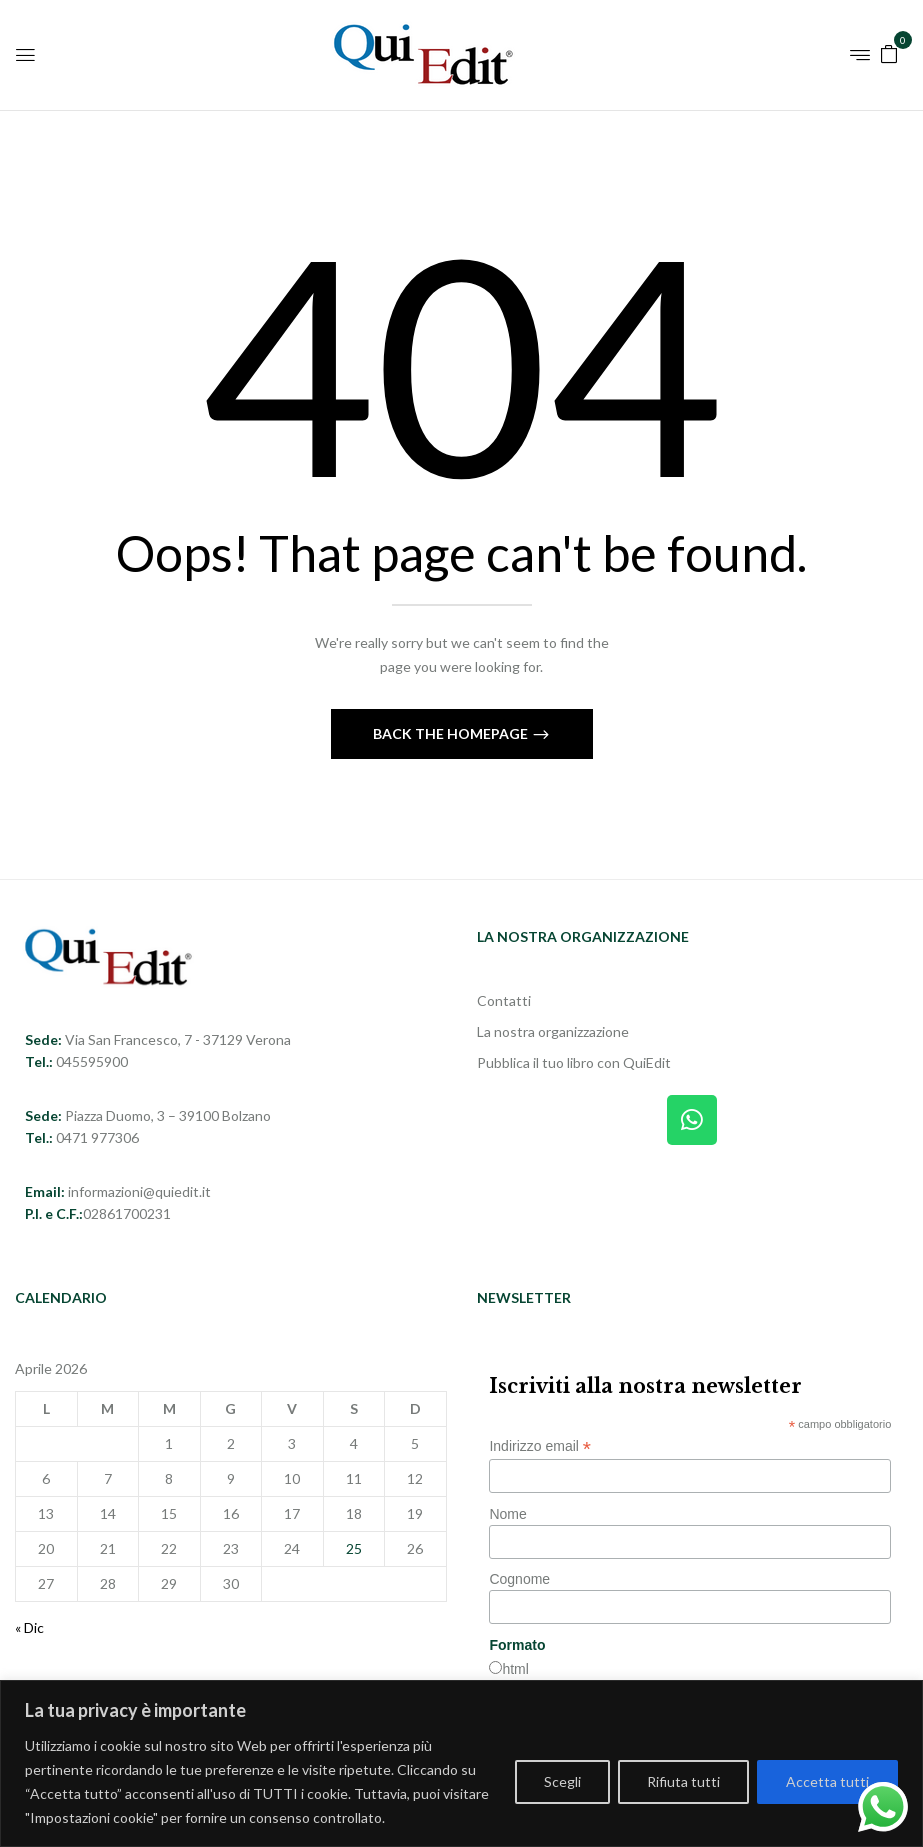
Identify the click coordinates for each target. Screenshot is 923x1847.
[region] (461, 1763)
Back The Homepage (452, 733)
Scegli (562, 1781)
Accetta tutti (827, 1781)
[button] (889, 52)
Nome (507, 1514)
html (515, 1669)
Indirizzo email (540, 1446)
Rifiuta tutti (683, 1781)
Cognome (519, 1579)
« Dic (29, 1627)
